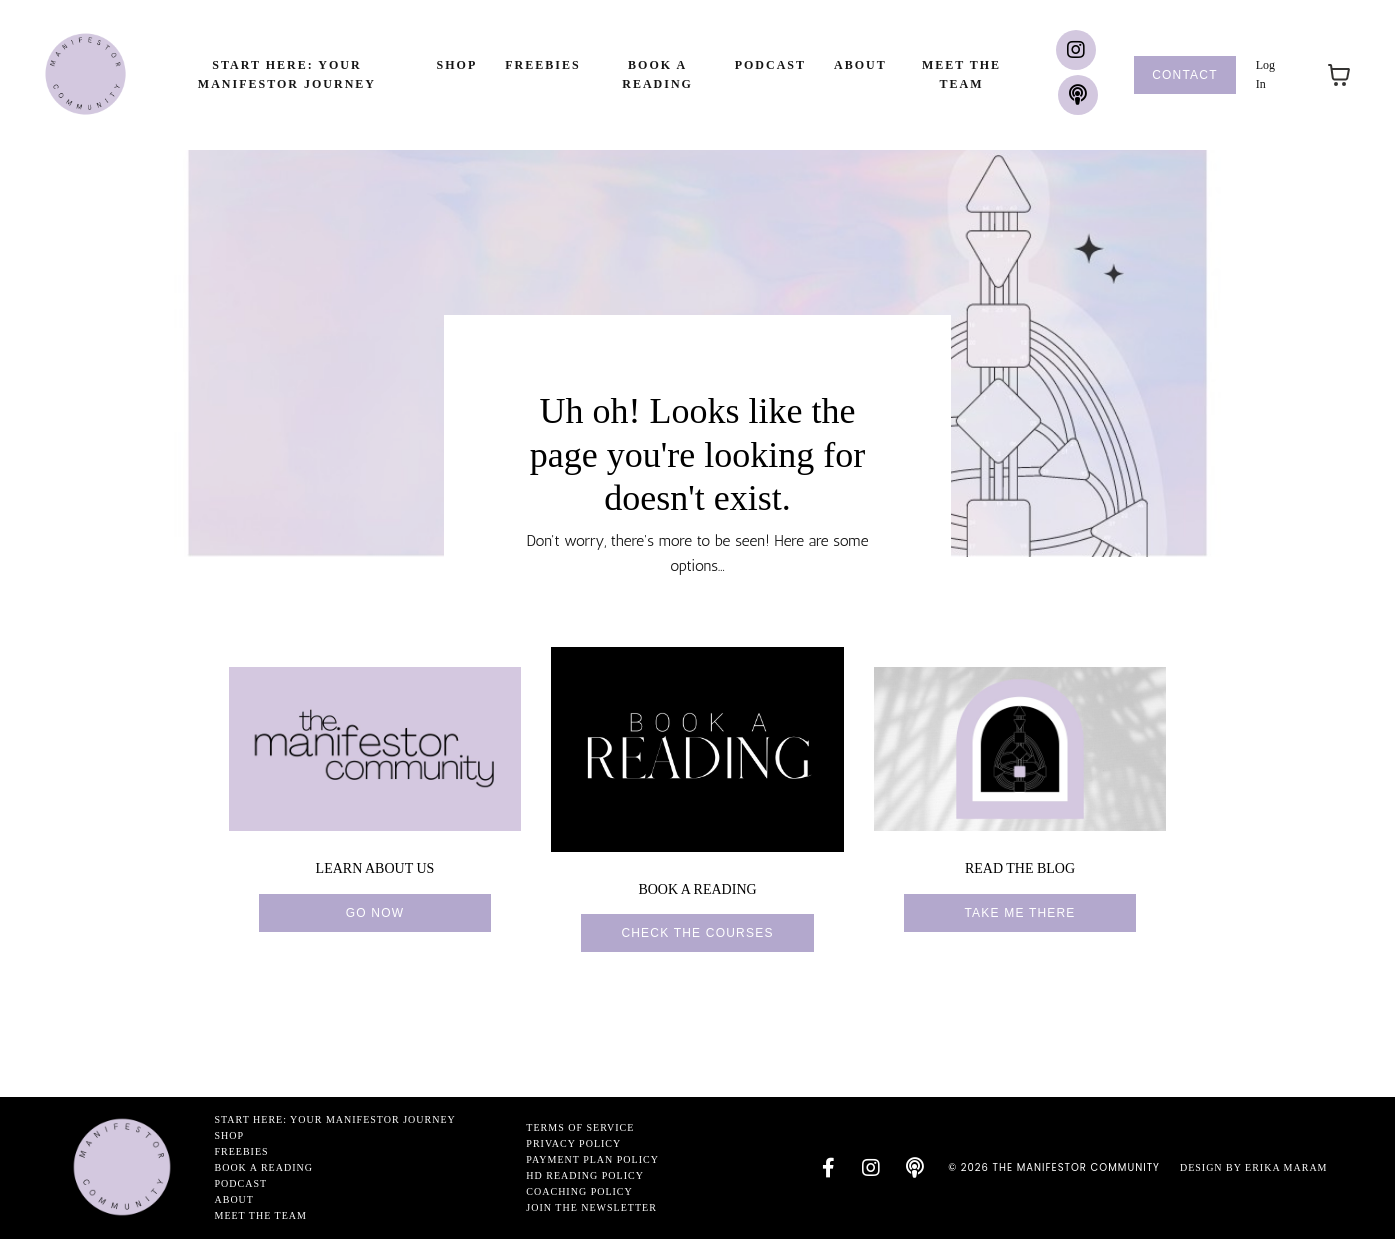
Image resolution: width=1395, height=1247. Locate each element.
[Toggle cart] (1339, 75)
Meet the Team (961, 74)
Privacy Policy (570, 1151)
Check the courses (697, 941)
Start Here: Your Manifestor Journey (287, 74)
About (860, 65)
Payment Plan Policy (589, 1167)
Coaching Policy (576, 1199)
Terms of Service (577, 1135)
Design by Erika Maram (1254, 1175)
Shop (457, 65)
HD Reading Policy (582, 1183)
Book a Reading (657, 74)
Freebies (542, 65)
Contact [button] (1185, 75)
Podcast (770, 65)
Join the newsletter (588, 1215)
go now (375, 921)
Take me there (1019, 921)
